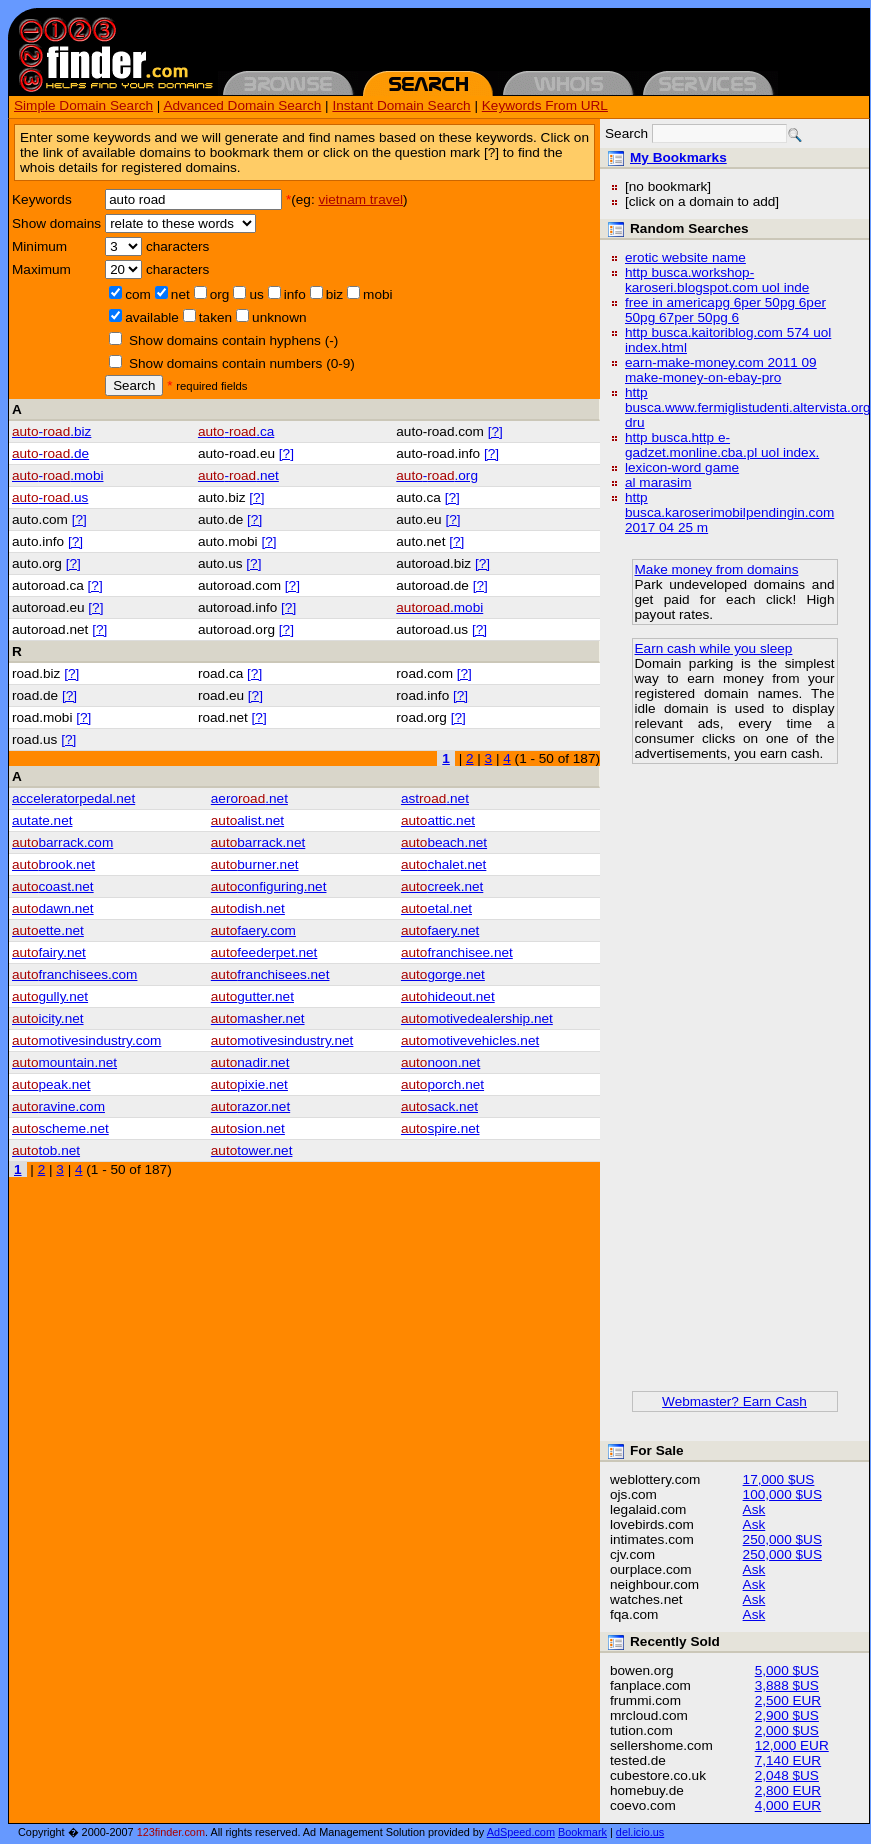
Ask (754, 1509)
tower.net (252, 1150)
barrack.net (258, 842)
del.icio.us (640, 1832)
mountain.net (64, 1062)
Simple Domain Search (83, 105)
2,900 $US (787, 1715)
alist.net (247, 820)
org (220, 294)
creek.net (442, 886)
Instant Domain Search (401, 105)
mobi (377, 294)
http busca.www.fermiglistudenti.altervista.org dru (748, 407)
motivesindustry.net (282, 1040)
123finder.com (171, 1832)
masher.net (258, 1018)
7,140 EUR (788, 1760)
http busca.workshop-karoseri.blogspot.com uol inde (717, 280)
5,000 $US (787, 1670)
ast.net (435, 798)
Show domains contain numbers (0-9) (242, 363)
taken (215, 317)
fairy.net (49, 952)
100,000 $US (782, 1494)
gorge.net (443, 974)
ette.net (48, 930)
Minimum (39, 246)
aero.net (249, 798)
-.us (50, 497)
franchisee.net (457, 952)
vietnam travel (360, 199)
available (152, 317)
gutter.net (252, 996)
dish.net (248, 908)
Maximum (41, 269)
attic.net (438, 820)
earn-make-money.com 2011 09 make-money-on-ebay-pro (721, 370)
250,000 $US (782, 1539)
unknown (279, 317)
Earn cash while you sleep (714, 648)
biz (334, 294)
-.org (437, 475)
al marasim (658, 482)
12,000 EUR (792, 1745)
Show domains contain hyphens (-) (233, 340)
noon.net (440, 1062)
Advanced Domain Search (242, 105)
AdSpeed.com (521, 1832)
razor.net (250, 1106)
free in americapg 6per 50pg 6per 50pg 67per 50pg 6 (725, 310)
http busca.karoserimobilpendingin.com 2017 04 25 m (729, 512)
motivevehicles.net (470, 1040)
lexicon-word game (682, 467)
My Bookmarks (678, 157)
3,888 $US (787, 1685)
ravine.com (58, 1106)
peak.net (51, 1084)
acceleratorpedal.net (73, 798)
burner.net (255, 864)
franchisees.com (74, 974)
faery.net (440, 930)
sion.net (248, 1128)
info (295, 294)
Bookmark (582, 1832)
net (180, 294)
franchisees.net (270, 974)
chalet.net (443, 864)
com (138, 294)
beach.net (444, 842)
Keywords (42, 199)
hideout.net (448, 996)
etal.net (436, 908)
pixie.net (249, 1084)
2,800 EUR (788, 1790)
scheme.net (60, 1128)
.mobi (439, 607)
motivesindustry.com (86, 1040)
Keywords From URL (545, 105)
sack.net (439, 1106)
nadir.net (250, 1062)
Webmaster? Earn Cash (734, 1401)
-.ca (236, 431)
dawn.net (53, 908)
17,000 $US (779, 1479)
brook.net (53, 864)
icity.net (48, 1018)
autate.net (42, 820)
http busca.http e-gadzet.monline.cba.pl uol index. (722, 445)
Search (134, 385)
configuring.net (269, 886)
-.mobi (57, 475)
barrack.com (62, 842)
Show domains (56, 223)
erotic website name (685, 257)
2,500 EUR (788, 1700)
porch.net (442, 1084)
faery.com (253, 930)
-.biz (51, 431)
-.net (238, 475)
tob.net (46, 1150)
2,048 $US (787, 1775)
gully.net (50, 996)
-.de (50, 453)
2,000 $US (787, 1730)
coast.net (53, 886)
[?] (495, 431)
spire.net (440, 1128)
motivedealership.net (477, 1018)
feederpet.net (264, 952)
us (256, 294)
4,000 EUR (788, 1805)
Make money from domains (717, 569)
